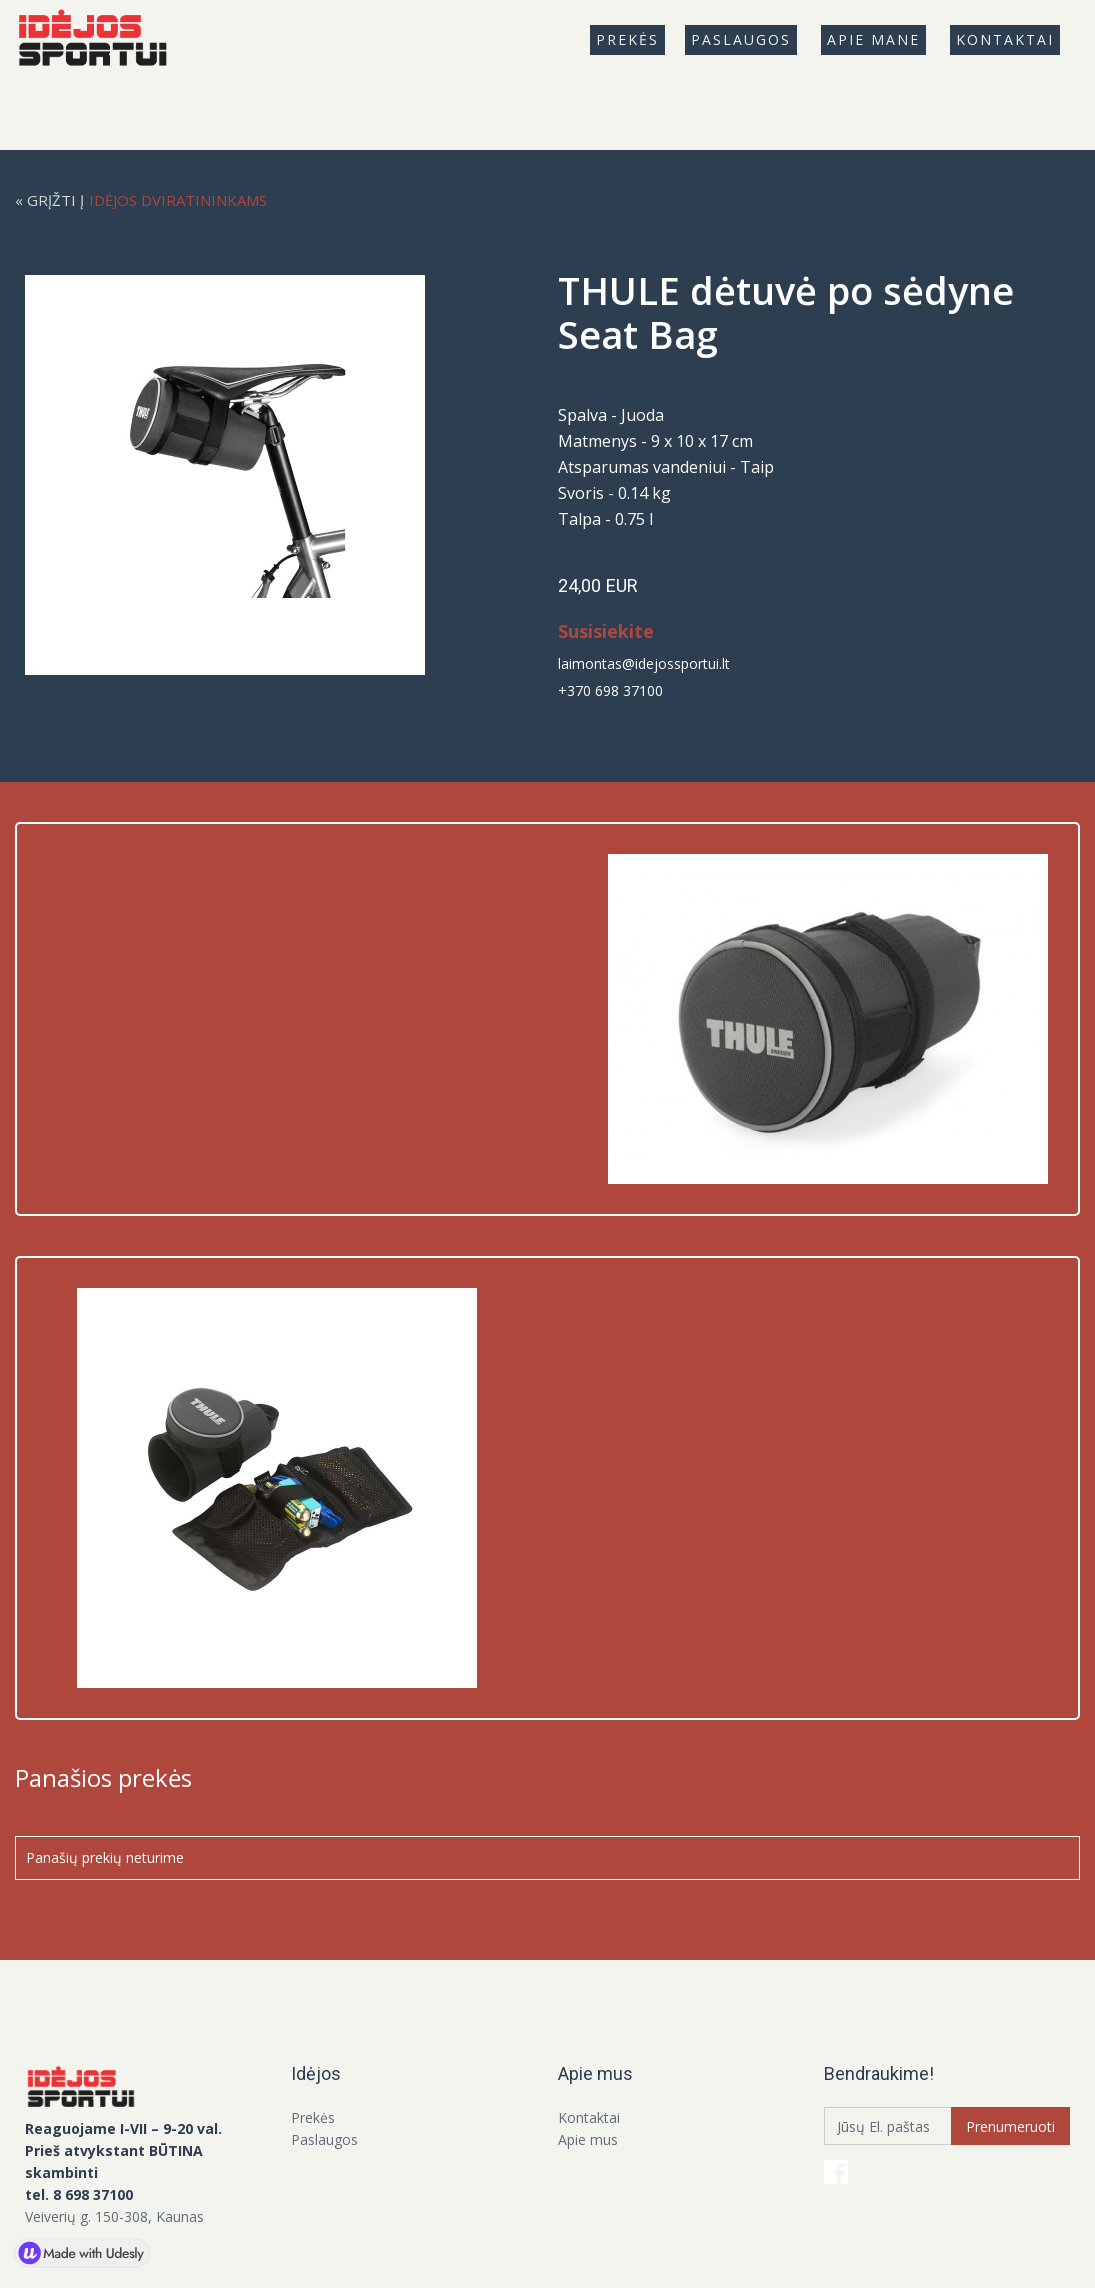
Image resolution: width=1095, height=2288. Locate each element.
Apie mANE (873, 39)
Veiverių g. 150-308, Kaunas (114, 2216)
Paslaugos (741, 39)
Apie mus (588, 2139)
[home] (100, 40)
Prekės (313, 2117)
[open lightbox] (240, 475)
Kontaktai (1005, 39)
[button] (627, 40)
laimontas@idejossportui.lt (644, 663)
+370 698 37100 (610, 690)
